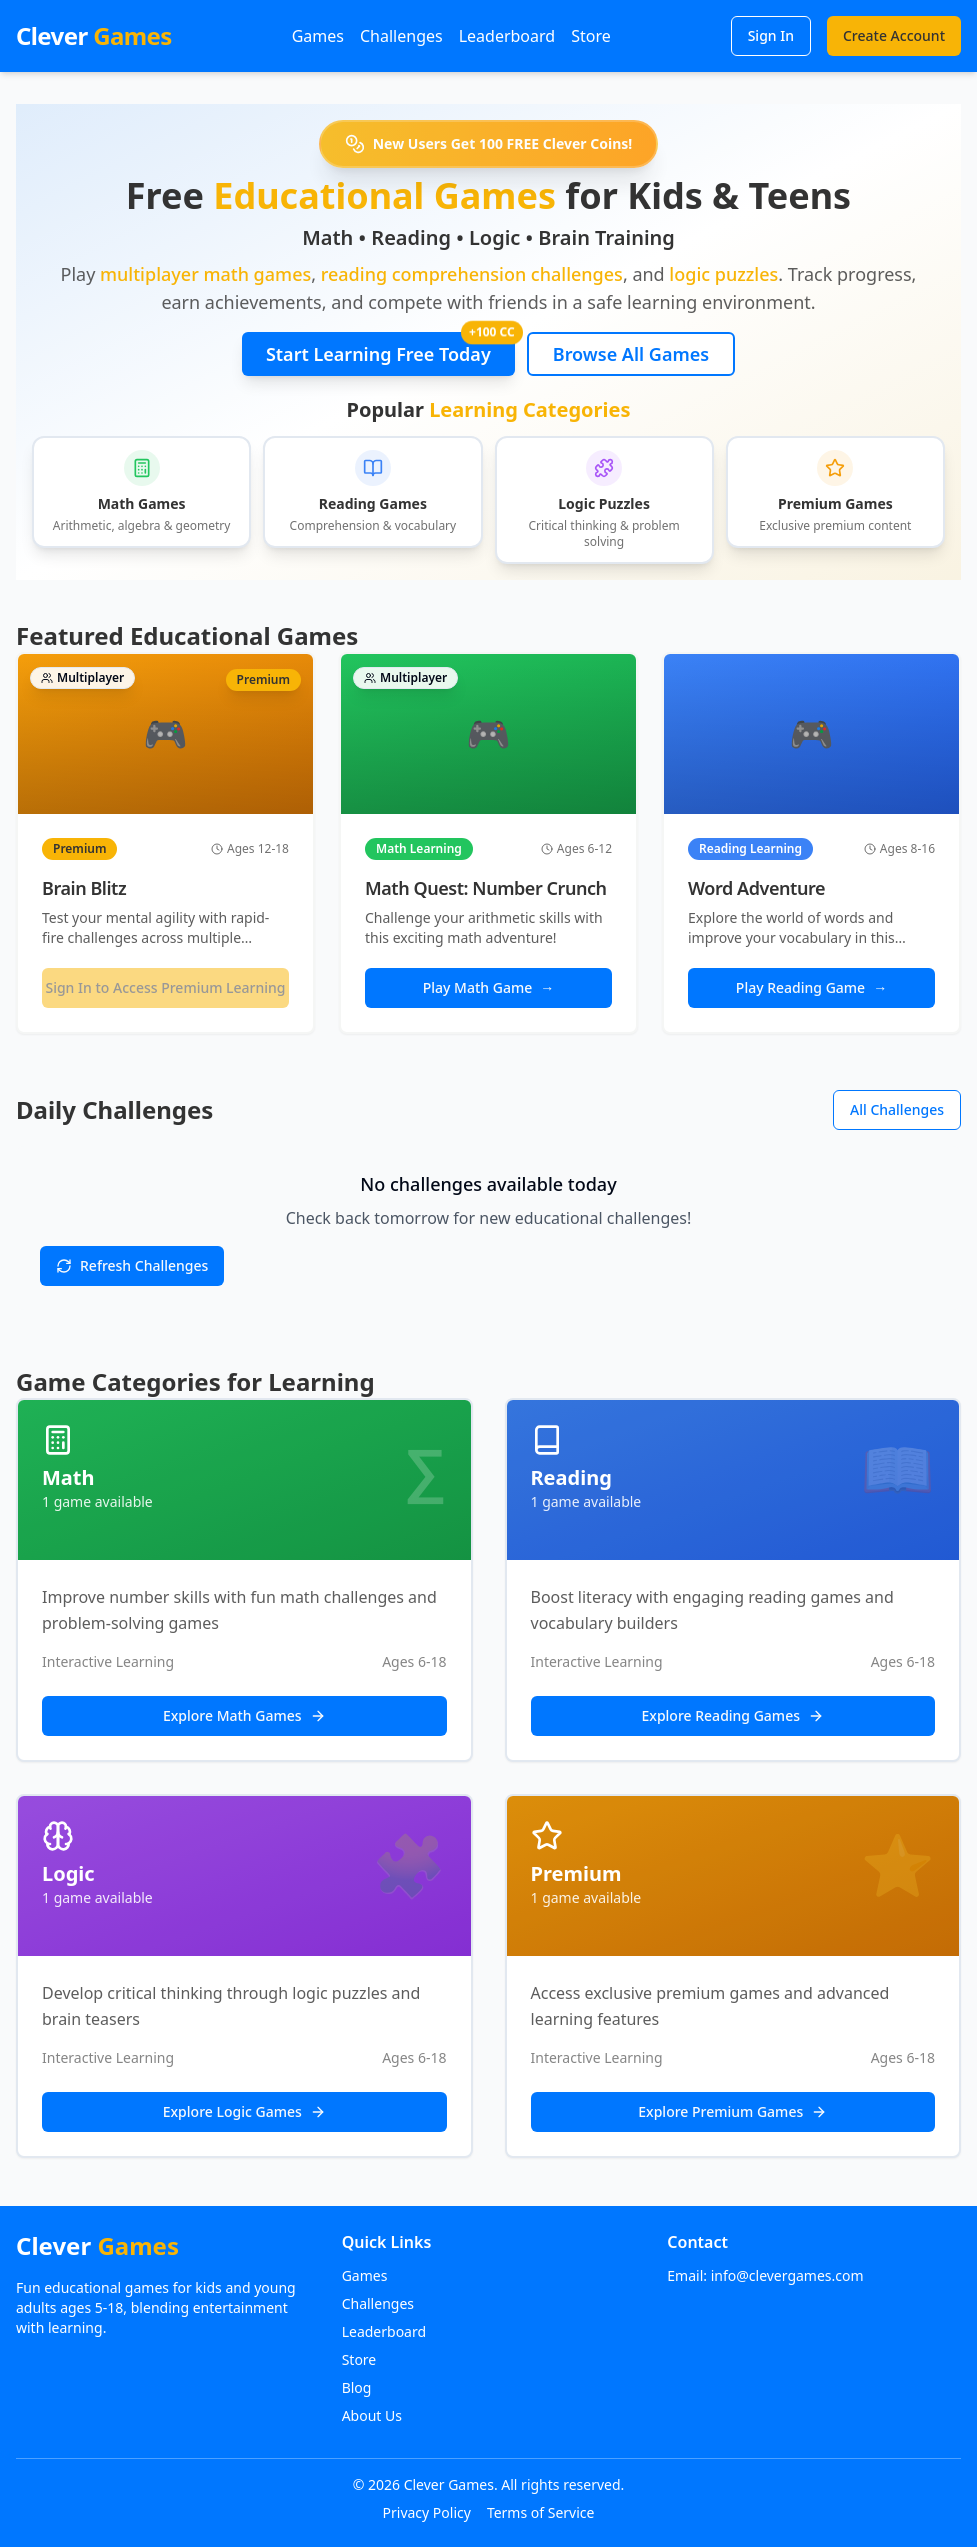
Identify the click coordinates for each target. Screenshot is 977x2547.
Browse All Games (631, 354)
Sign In (771, 35)
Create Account (894, 35)
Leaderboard (507, 36)
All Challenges (897, 1109)
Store (591, 36)
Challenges (401, 36)
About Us (372, 2415)
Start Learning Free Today (390, 349)
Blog (357, 2387)
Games (318, 36)
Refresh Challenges (132, 1265)
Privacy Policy (427, 2512)
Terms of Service (541, 2512)
